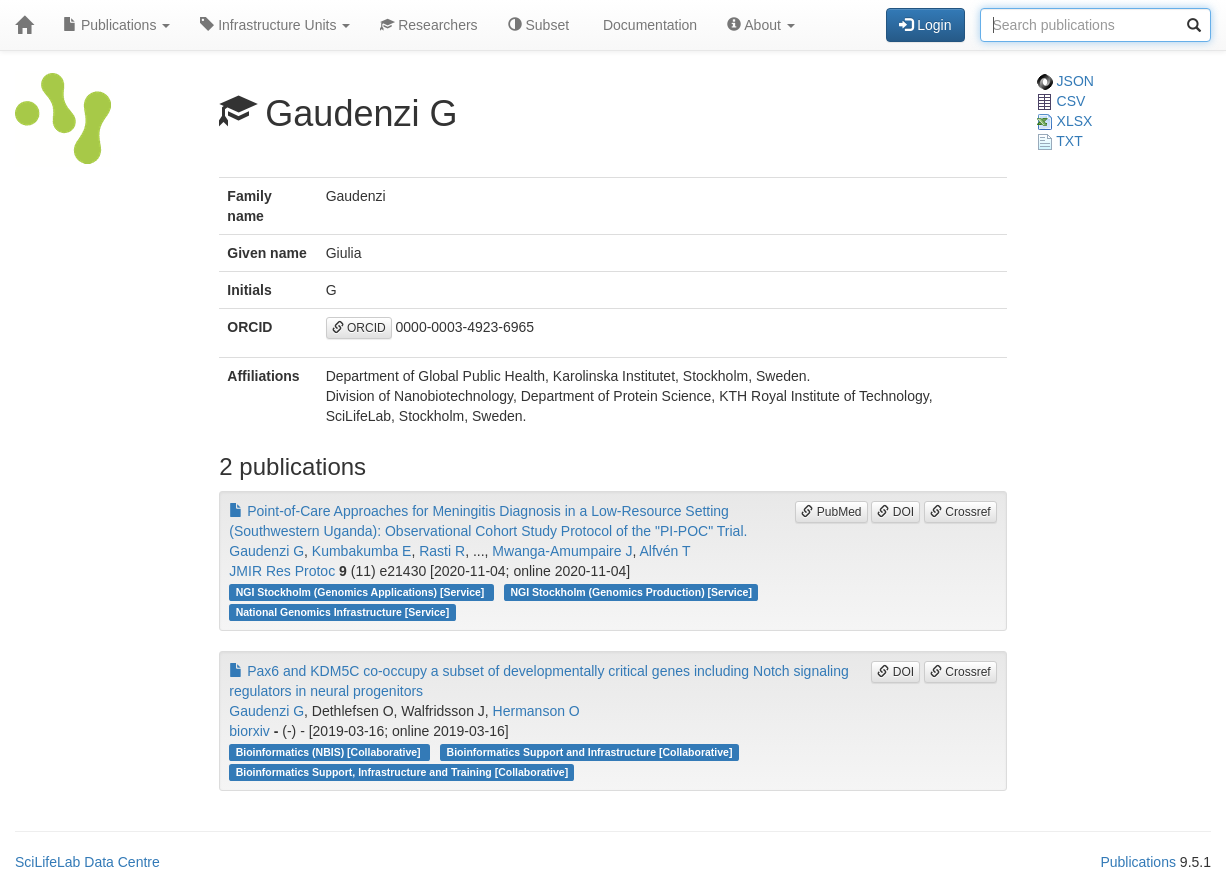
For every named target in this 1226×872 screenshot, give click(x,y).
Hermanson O (536, 711)
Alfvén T (664, 551)
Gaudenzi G (266, 551)
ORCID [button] (359, 328)
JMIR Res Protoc (282, 571)
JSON (1065, 81)
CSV (1061, 101)
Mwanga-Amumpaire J (562, 551)
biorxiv (249, 731)
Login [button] (925, 25)
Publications (116, 25)
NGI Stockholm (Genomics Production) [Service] (631, 592)
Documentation (648, 25)
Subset (538, 25)
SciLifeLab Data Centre (87, 862)
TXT (1060, 141)
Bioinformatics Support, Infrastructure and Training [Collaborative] (402, 772)
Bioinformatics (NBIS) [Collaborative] (330, 752)
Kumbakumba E (362, 551)
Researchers (428, 25)
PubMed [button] (831, 512)
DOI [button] (895, 512)
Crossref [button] (960, 512)
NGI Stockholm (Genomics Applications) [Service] (362, 592)
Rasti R (442, 551)
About (761, 25)
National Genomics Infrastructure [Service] (343, 612)
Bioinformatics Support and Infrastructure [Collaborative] (590, 752)
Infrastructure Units (275, 25)
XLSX (1065, 121)
